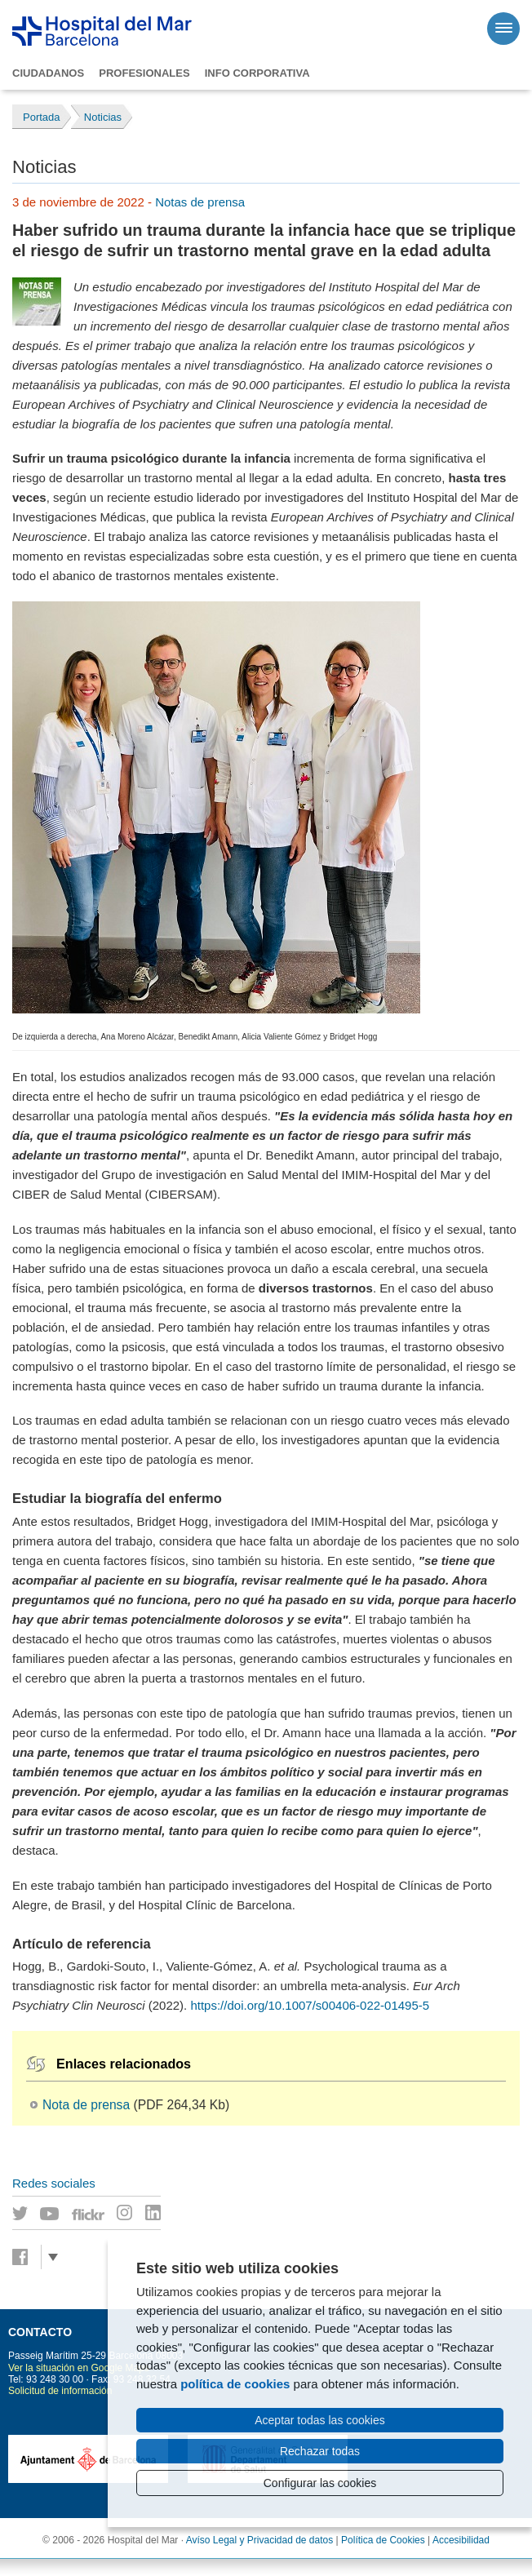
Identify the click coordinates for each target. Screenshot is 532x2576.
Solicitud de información (60, 2390)
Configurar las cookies (320, 2483)
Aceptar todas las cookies (320, 2420)
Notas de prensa (200, 202)
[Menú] (503, 28)
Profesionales (144, 73)
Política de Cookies (383, 2540)
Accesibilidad (461, 2540)
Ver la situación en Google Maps (78, 2368)
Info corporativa (257, 73)
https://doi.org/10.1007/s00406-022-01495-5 (309, 2005)
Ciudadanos (48, 73)
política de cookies (235, 2384)
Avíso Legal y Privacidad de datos (260, 2540)
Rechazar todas (320, 2451)
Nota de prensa (86, 2105)
